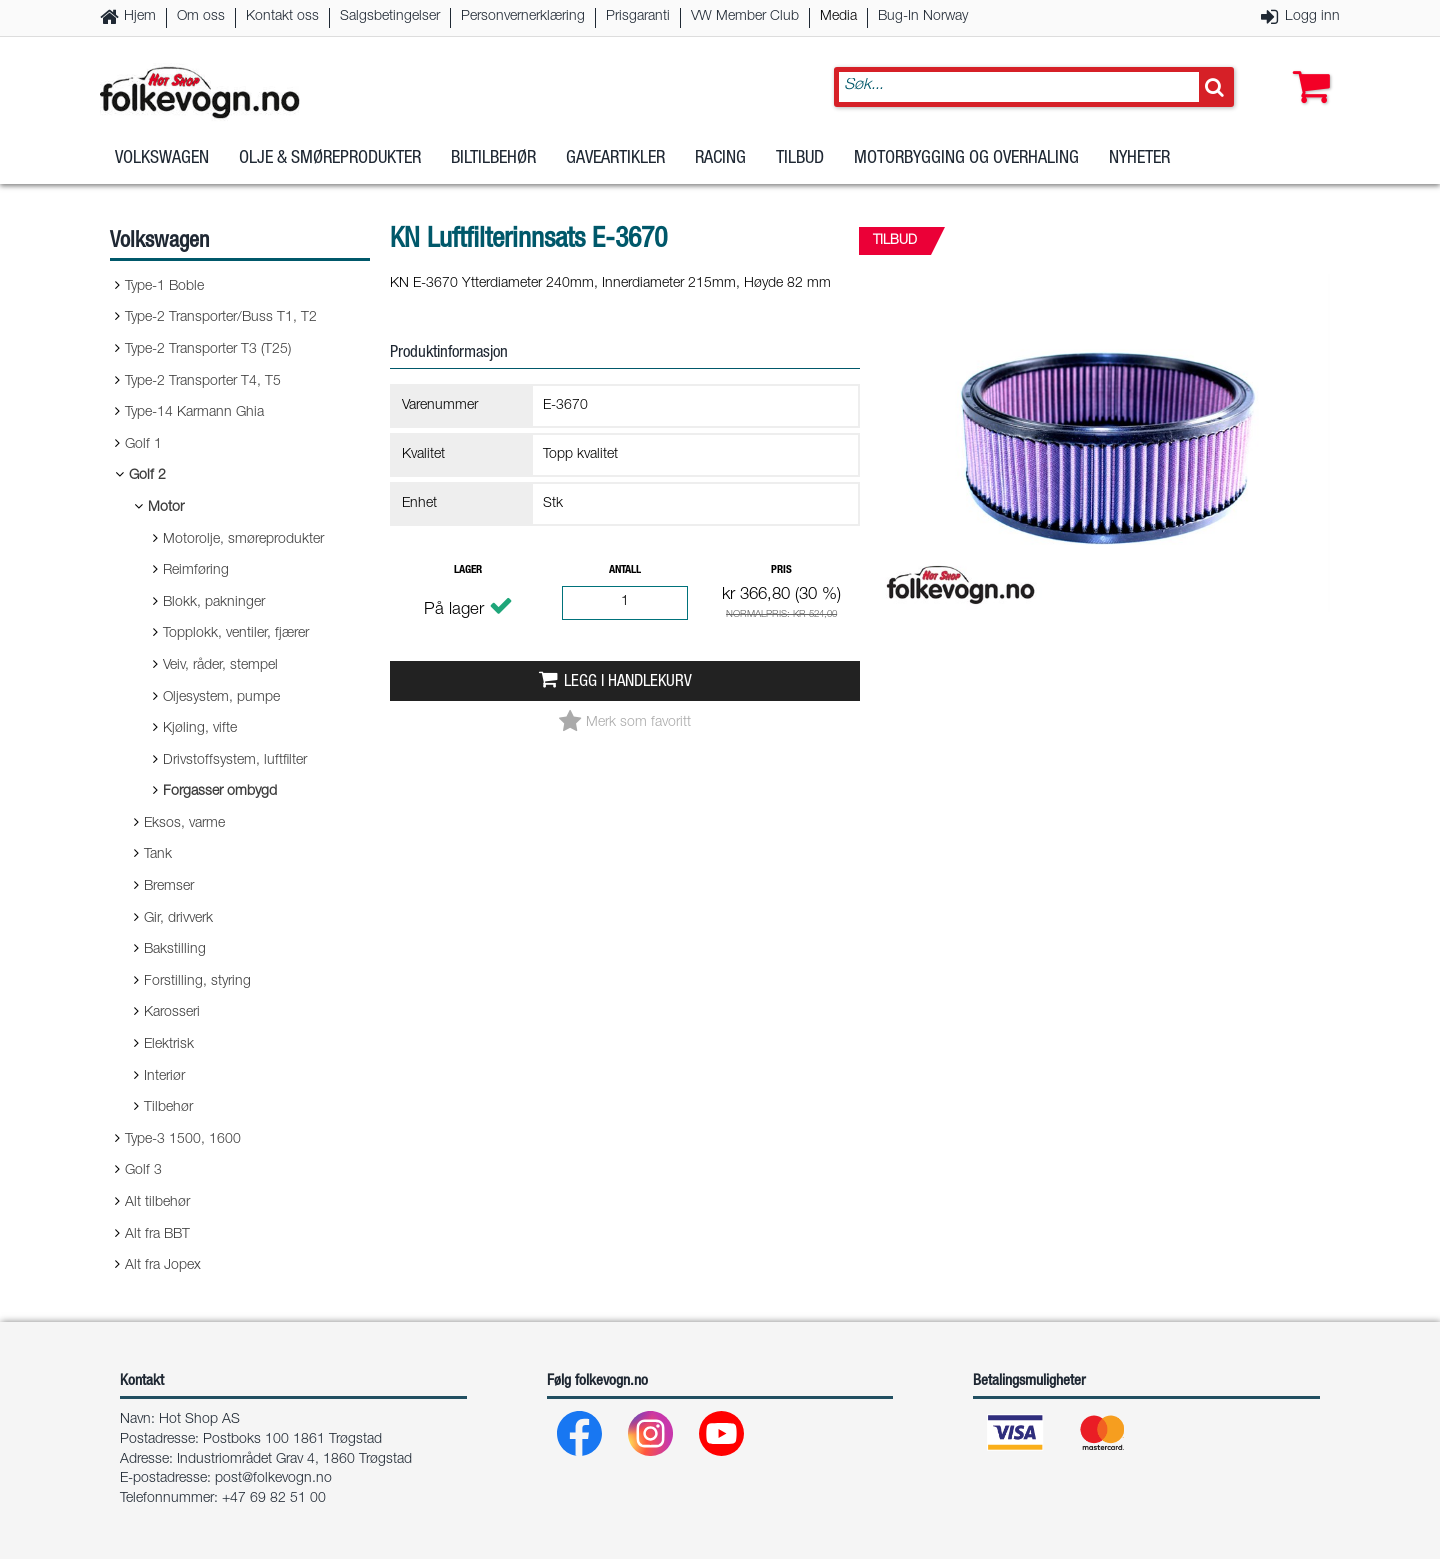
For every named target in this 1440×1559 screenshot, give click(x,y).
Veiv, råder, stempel (220, 666)
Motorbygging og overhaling (966, 159)
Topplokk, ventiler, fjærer (236, 634)
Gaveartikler (615, 159)
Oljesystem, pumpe (221, 698)
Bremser (169, 887)
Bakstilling (175, 950)
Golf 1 (143, 445)
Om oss (201, 17)
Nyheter (1139, 159)
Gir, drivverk (178, 919)
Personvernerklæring (523, 17)
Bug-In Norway (923, 17)
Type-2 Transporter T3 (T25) (208, 350)
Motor (166, 508)
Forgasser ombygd (220, 792)
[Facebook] (580, 1438)
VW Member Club (745, 17)
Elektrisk (169, 1045)
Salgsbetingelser (390, 17)
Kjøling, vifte (200, 729)
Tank (158, 855)
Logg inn (1312, 17)
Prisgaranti (638, 17)
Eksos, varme (184, 824)
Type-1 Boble (164, 287)
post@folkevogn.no (273, 1479)
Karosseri (172, 1013)
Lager (468, 570)
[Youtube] (722, 1438)
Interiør (164, 1077)
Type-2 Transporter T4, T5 (203, 382)
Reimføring (196, 571)
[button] (1307, 67)
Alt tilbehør (157, 1203)
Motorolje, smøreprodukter (243, 540)
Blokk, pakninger (214, 603)
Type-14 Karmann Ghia (194, 413)
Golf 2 (147, 476)
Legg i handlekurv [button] (628, 682)
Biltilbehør (493, 159)
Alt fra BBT (157, 1235)
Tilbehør (168, 1108)
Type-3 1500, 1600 (183, 1140)
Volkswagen (162, 159)
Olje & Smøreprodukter (330, 159)
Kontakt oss (282, 17)
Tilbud (800, 159)
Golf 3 (143, 1171)
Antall (625, 570)
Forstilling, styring (197, 982)
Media (838, 17)
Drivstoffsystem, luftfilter (235, 761)
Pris (781, 570)
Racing (720, 159)
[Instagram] (651, 1438)
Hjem (140, 17)
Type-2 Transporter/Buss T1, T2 (221, 318)
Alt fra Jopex (163, 1266)
